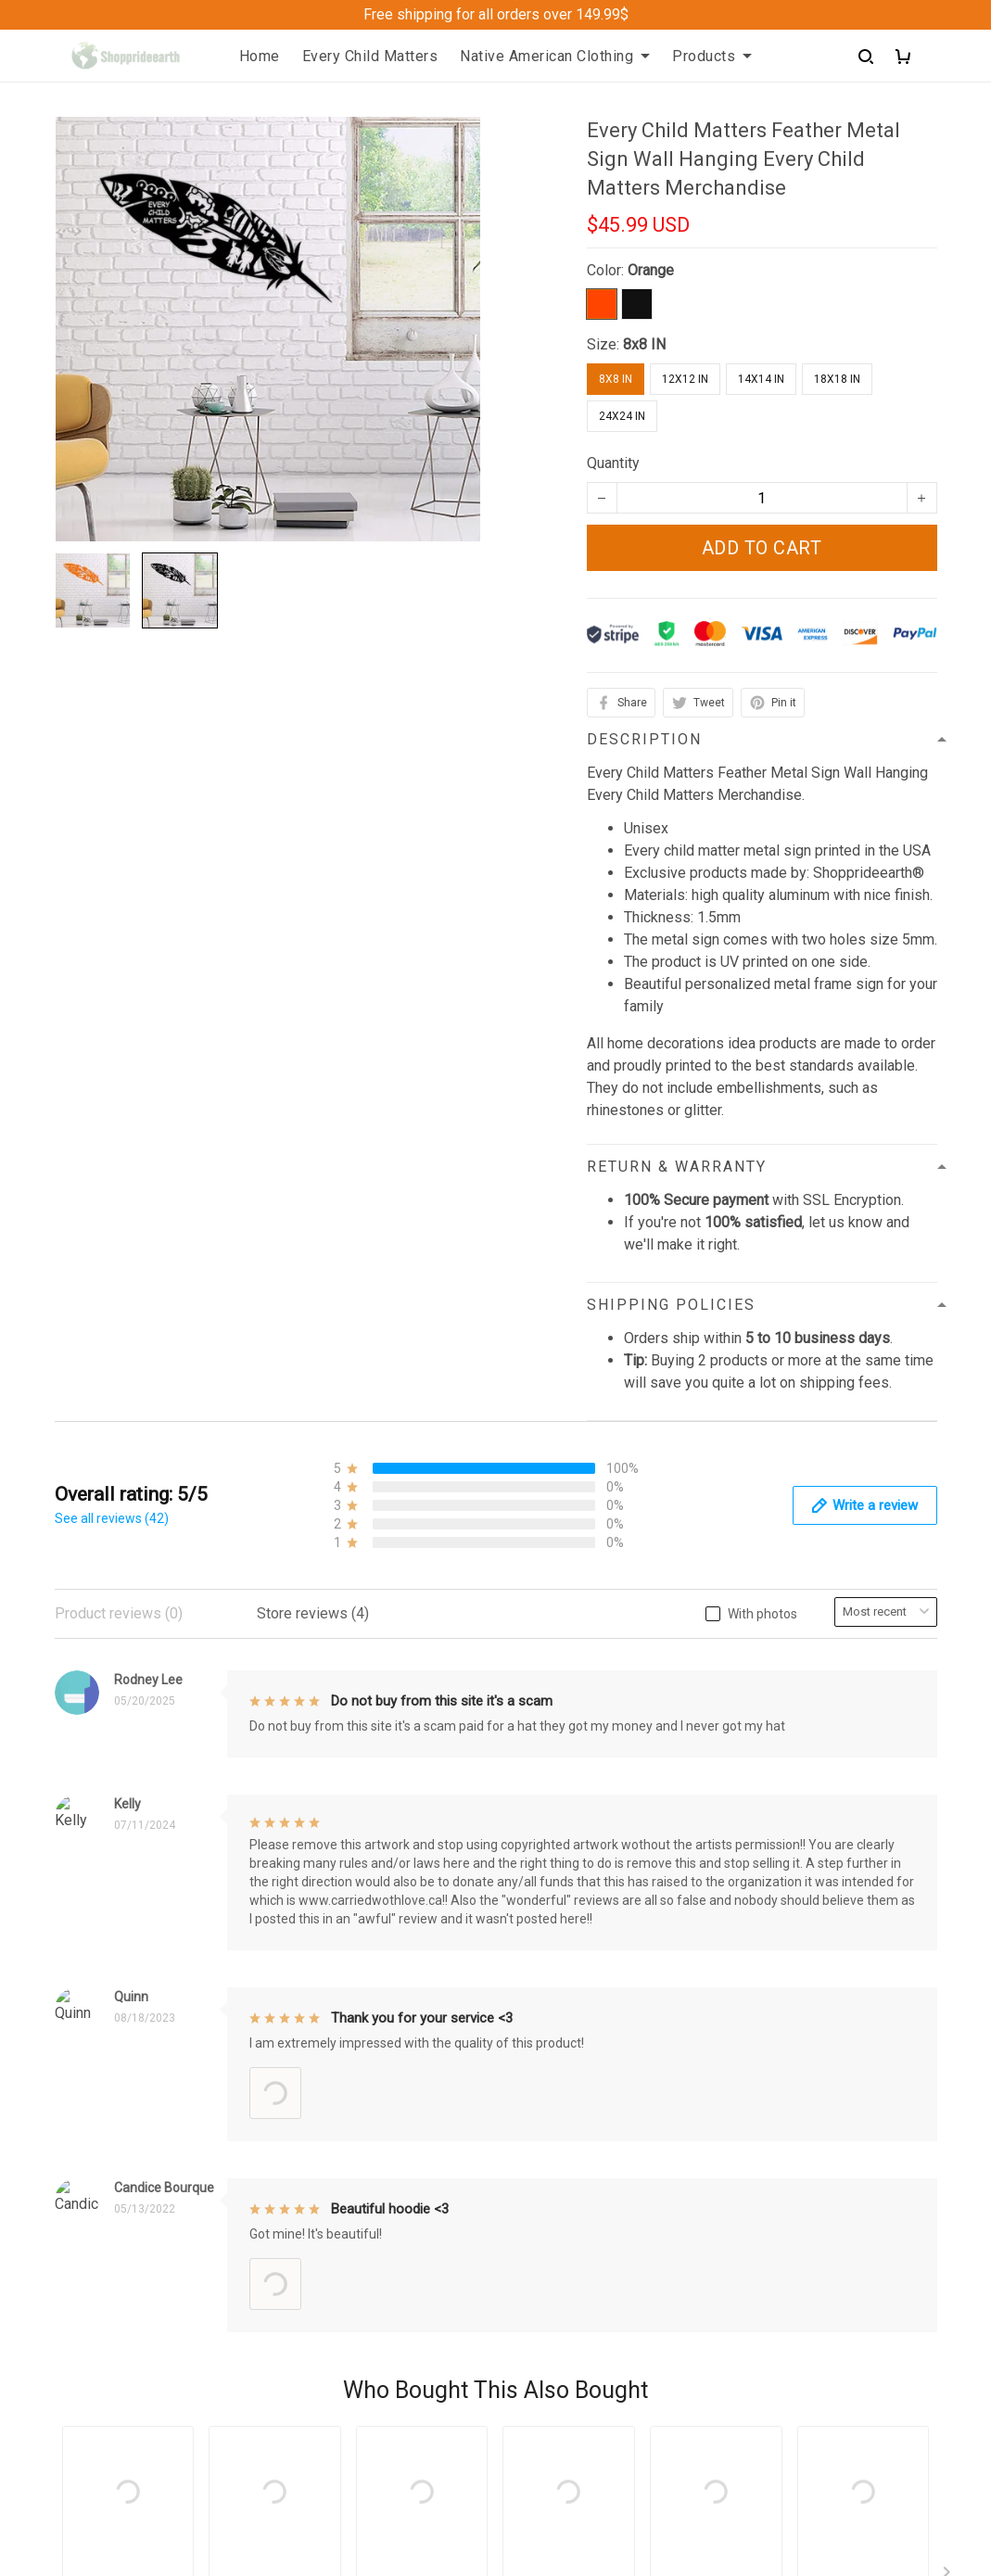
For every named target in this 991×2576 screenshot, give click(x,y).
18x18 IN (837, 379)
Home (259, 56)
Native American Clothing (555, 56)
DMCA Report (676, 2491)
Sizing (303, 2070)
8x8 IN (644, 344)
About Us (312, 1944)
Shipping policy (560, 2007)
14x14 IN (761, 379)
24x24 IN (622, 416)
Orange (651, 270)
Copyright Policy (564, 2070)
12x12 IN (685, 379)
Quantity (613, 463)
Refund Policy (556, 1976)
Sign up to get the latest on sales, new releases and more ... (836, 1966)
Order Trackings (334, 2007)
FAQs (300, 2039)
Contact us (317, 1976)
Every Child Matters (370, 56)
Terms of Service (566, 2039)
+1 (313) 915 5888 (115, 2369)
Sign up (890, 2026)
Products (712, 56)
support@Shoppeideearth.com (153, 2395)
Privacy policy (556, 1944)
